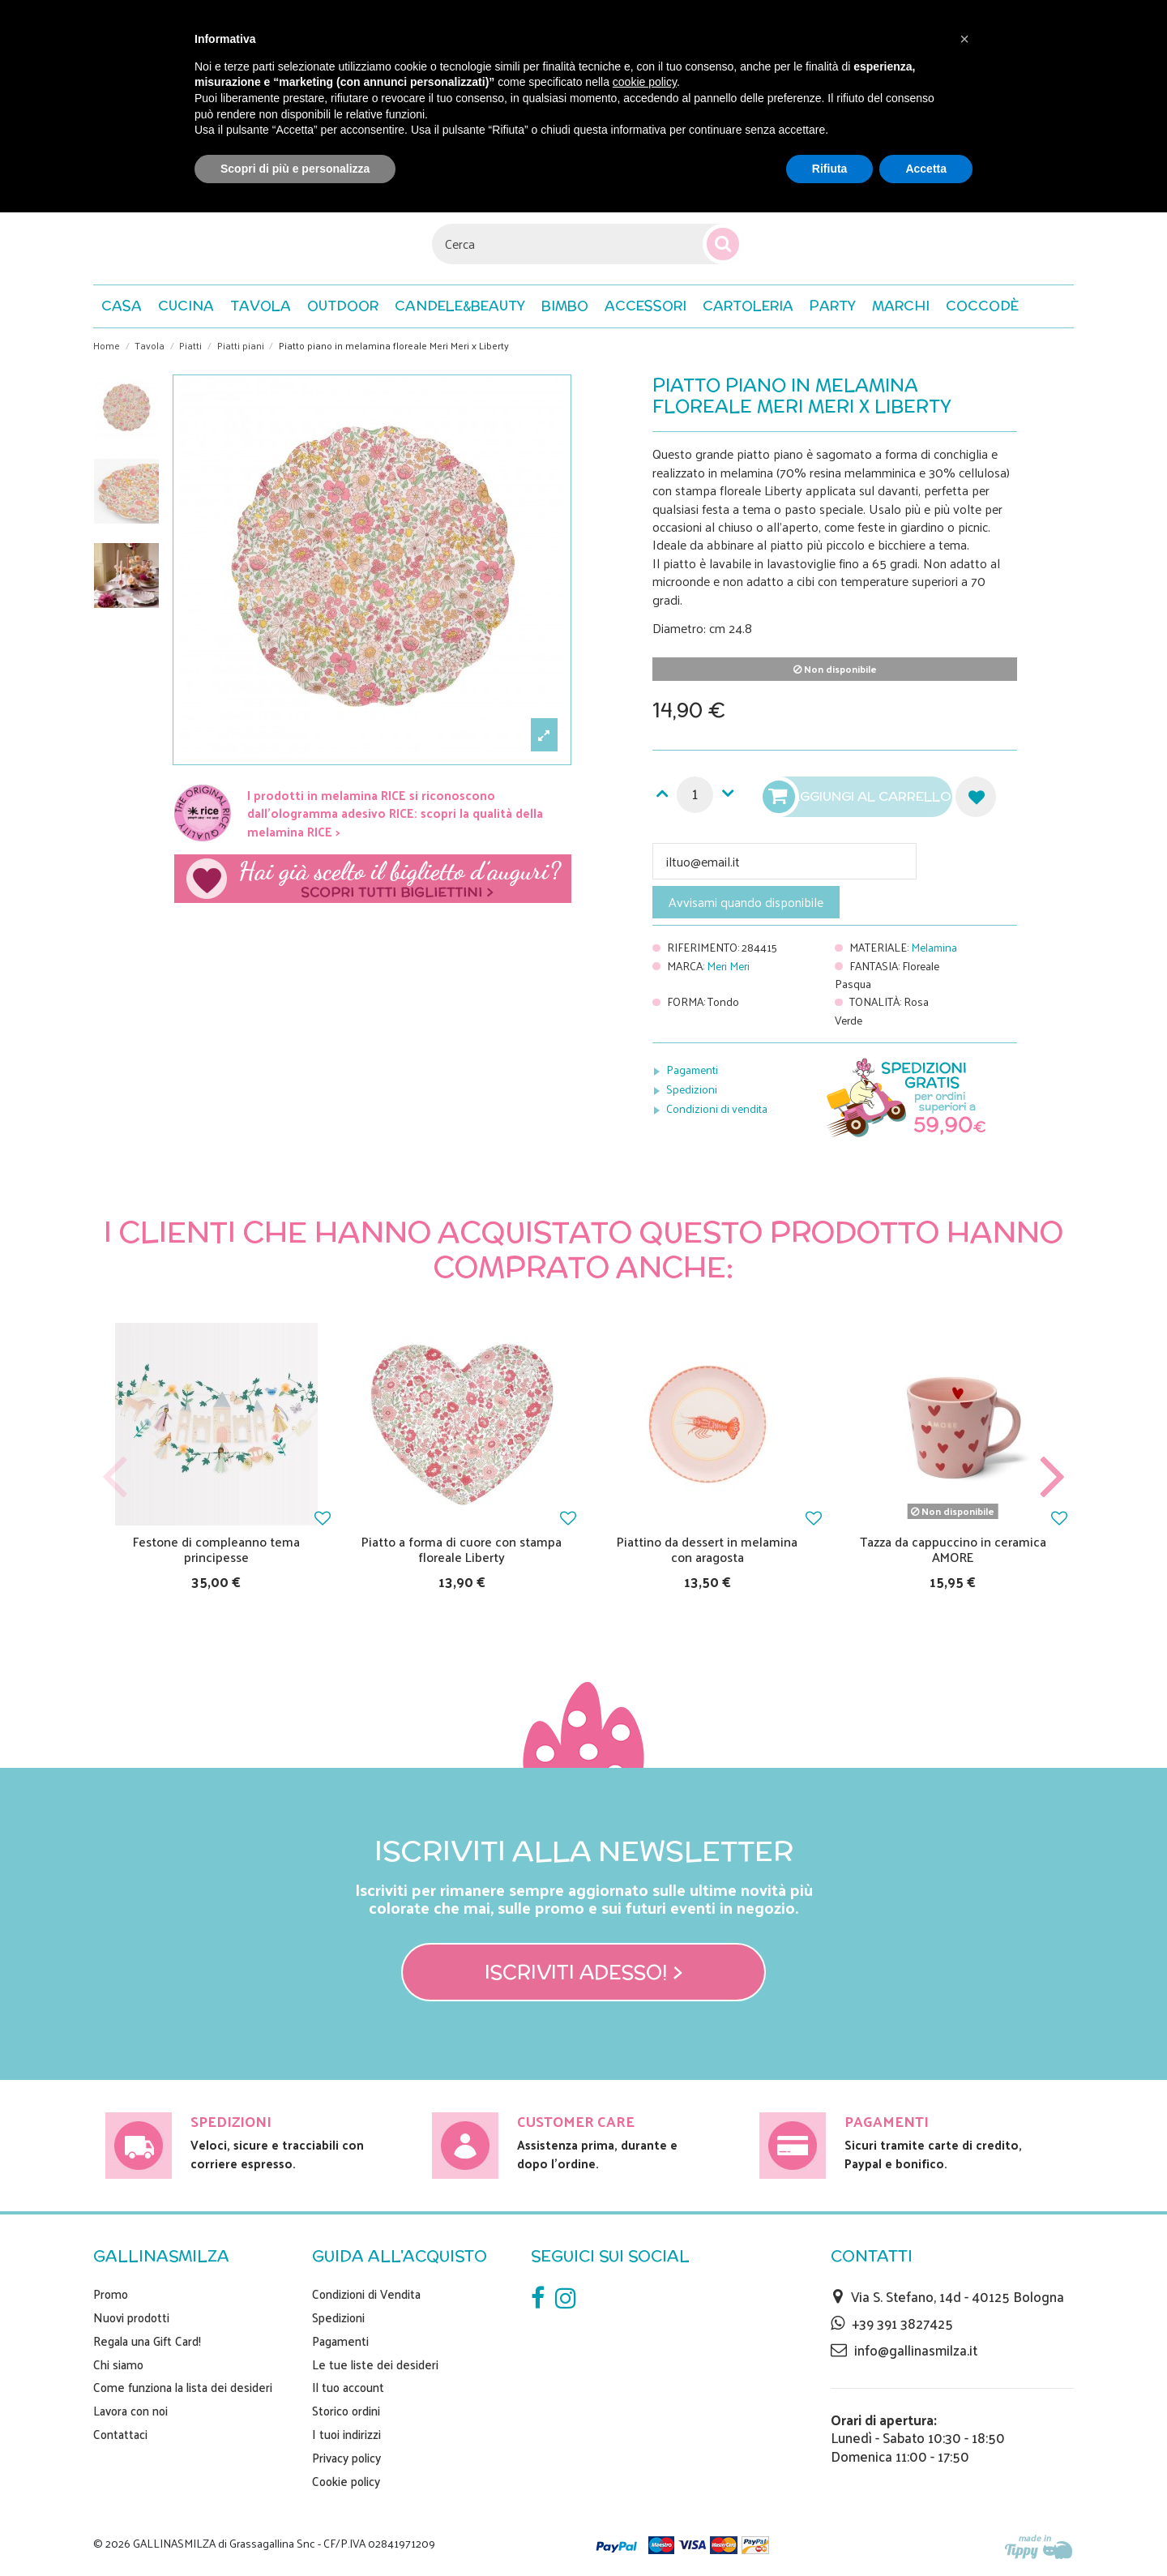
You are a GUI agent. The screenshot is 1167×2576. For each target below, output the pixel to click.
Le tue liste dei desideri (375, 2364)
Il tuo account (348, 2387)
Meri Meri (728, 966)
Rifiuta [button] (830, 168)
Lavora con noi (130, 2411)
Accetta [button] (926, 168)
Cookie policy (346, 2481)
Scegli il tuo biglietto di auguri (372, 878)
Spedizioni (691, 1089)
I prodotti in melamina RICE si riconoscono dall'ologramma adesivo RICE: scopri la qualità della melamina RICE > (395, 813)
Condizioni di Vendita (366, 2294)
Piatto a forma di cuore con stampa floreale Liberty (461, 1549)
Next (1052, 1477)
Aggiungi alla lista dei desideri (975, 797)
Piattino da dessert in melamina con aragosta (707, 1549)
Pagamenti (692, 1069)
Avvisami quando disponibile (746, 902)
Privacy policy (346, 2458)
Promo (110, 2294)
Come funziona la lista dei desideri (182, 2387)
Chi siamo (118, 2364)
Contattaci (120, 2434)
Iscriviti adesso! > (584, 1972)
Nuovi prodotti (131, 2317)
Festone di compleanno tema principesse (216, 1549)
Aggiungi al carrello (859, 797)
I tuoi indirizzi (346, 2434)
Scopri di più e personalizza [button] (295, 168)
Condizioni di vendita (716, 1108)
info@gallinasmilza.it (915, 2350)
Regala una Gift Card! (147, 2341)
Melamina (934, 947)
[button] (982, 306)
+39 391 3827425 (902, 2323)
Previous (115, 1477)
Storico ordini (346, 2411)
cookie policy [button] (645, 81)
